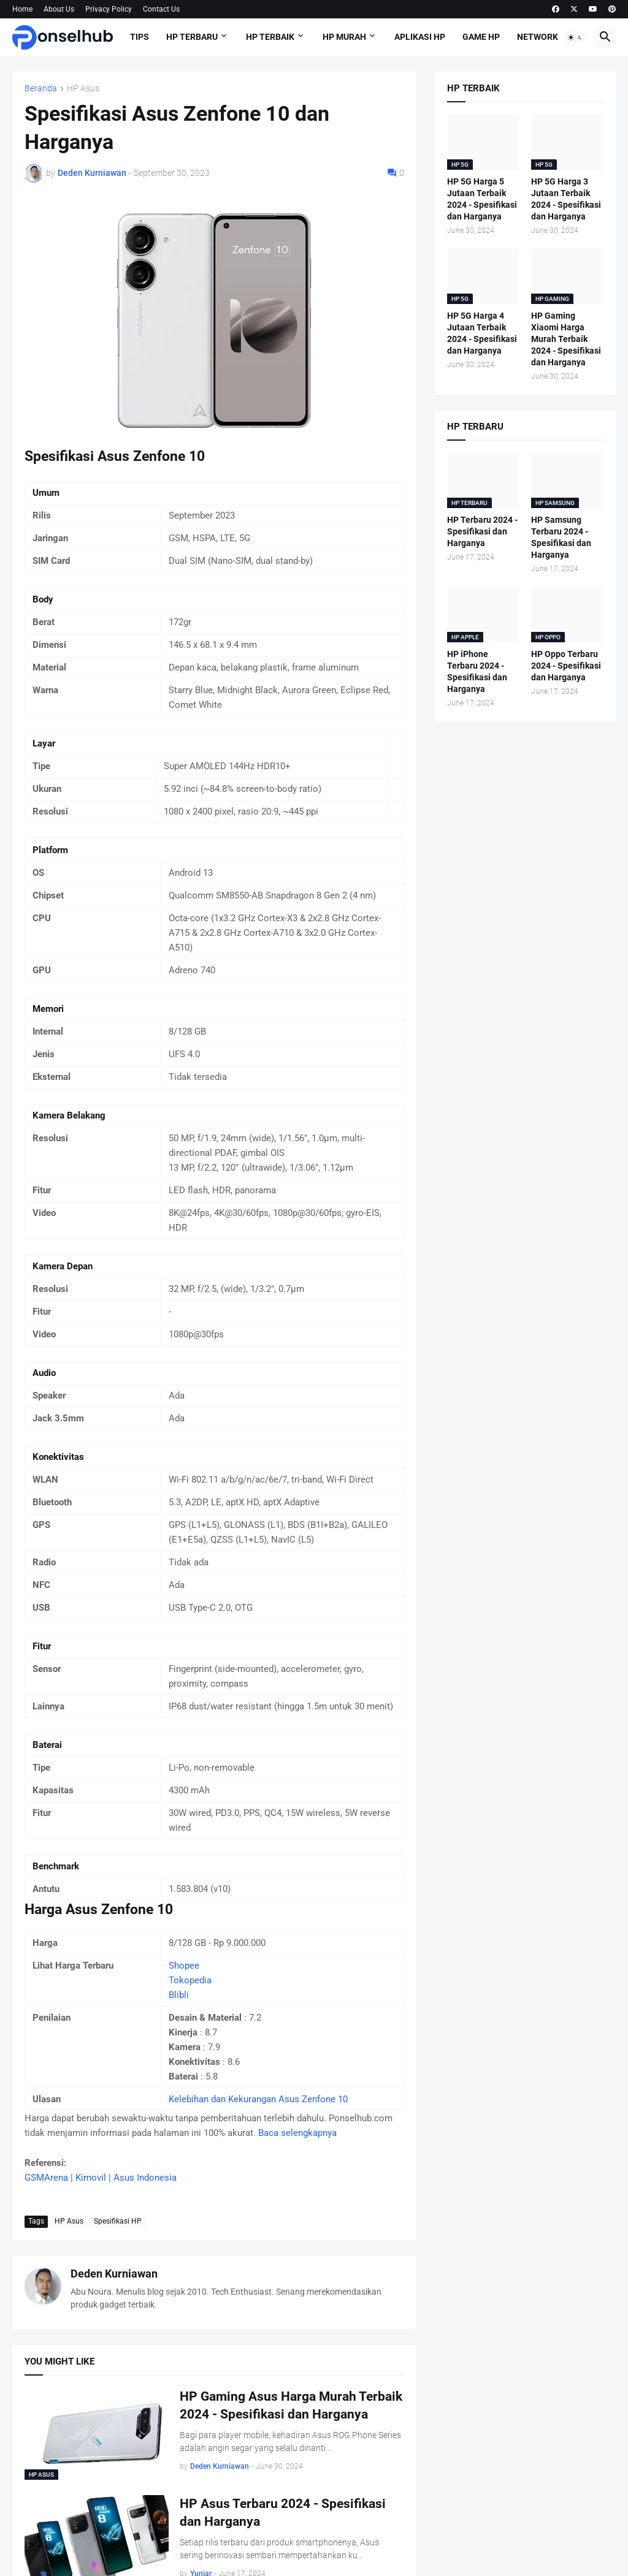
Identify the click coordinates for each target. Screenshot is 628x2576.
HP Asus (83, 88)
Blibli (179, 1994)
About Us (59, 9)
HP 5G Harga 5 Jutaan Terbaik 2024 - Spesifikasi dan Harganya (482, 199)
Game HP (481, 37)
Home (22, 9)
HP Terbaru (192, 37)
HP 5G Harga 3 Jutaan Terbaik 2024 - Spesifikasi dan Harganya (566, 199)
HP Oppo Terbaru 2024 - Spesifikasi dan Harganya (566, 665)
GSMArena (46, 2177)
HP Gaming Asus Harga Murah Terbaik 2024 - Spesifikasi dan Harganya (291, 2405)
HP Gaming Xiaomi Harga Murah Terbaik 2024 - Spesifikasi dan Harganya (566, 339)
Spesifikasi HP (118, 2221)
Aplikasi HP (419, 37)
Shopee (184, 1965)
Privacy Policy (108, 9)
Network (537, 37)
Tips (139, 37)
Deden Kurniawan (114, 2273)
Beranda (41, 88)
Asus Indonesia (145, 2177)
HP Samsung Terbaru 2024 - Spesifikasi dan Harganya (561, 537)
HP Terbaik (270, 37)
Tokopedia (190, 1980)
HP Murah (344, 37)
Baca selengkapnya (297, 2132)
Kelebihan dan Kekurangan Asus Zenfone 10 (258, 2099)
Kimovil (90, 2177)
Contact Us (161, 9)
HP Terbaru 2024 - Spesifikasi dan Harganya (482, 531)
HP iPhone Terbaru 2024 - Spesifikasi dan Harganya (477, 671)
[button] (575, 37)
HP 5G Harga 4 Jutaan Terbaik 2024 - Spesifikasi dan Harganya (482, 333)
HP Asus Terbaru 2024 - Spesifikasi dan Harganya (283, 2512)
